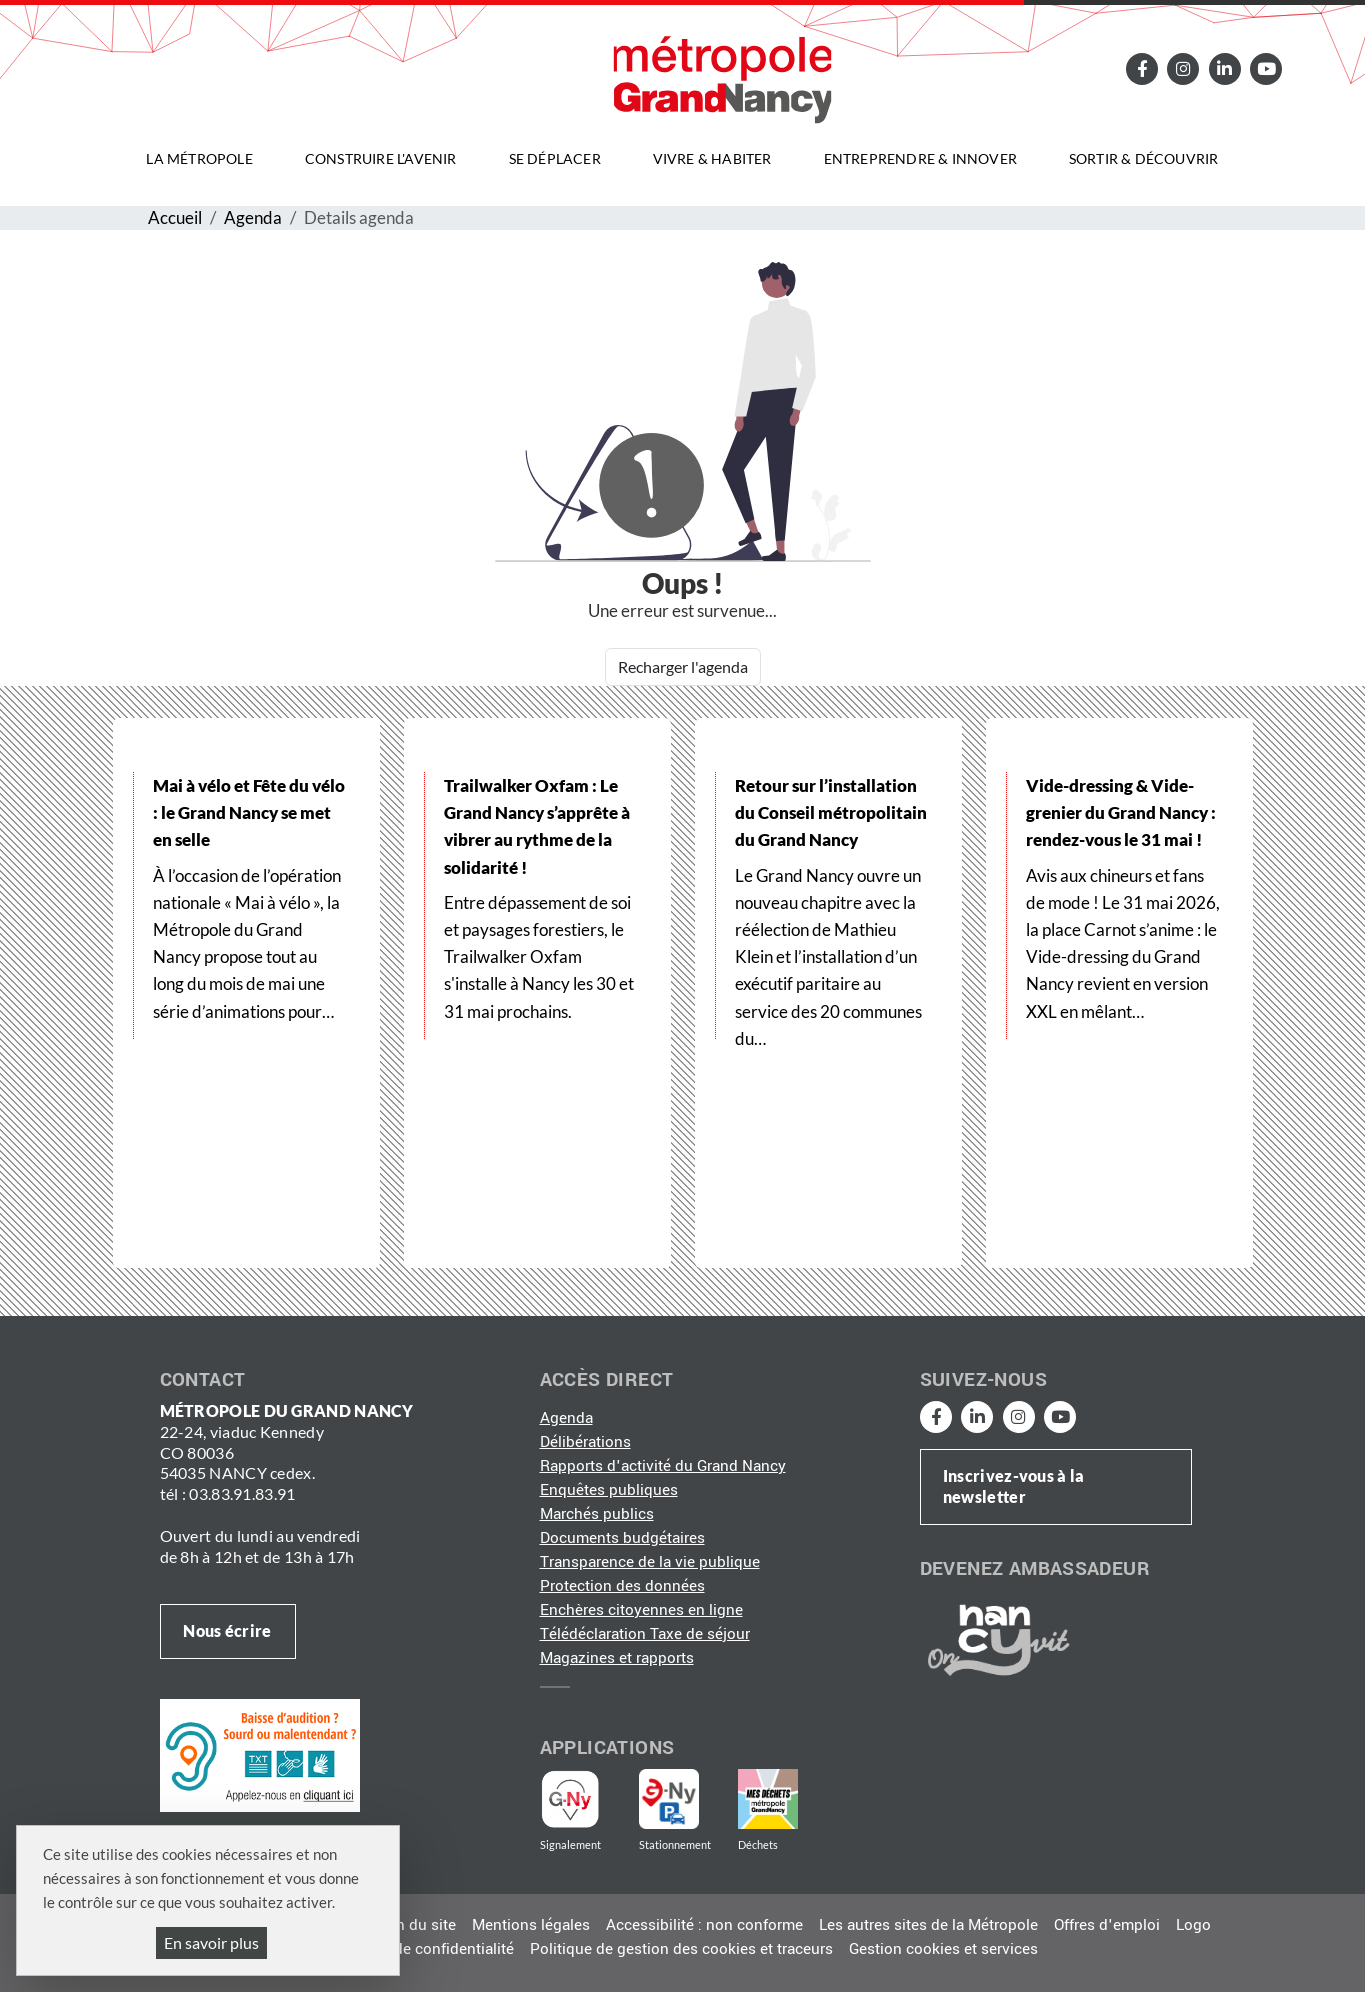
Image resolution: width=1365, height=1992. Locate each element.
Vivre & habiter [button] (712, 158)
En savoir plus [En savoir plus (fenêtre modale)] (211, 1942)
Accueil (175, 217)
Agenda (253, 217)
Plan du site (415, 1925)
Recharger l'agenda (683, 666)
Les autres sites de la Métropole (928, 1925)
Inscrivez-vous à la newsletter (1014, 1486)
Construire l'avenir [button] (381, 158)
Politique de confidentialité (421, 1949)
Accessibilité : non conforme (704, 1925)
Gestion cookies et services (943, 1949)
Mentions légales (531, 1925)
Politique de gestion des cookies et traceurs (681, 1949)
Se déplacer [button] (555, 158)
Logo (1193, 1925)
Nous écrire (227, 1630)
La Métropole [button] (199, 158)
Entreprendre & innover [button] (920, 158)
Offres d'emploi (1107, 1925)
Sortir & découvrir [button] (1144, 158)
